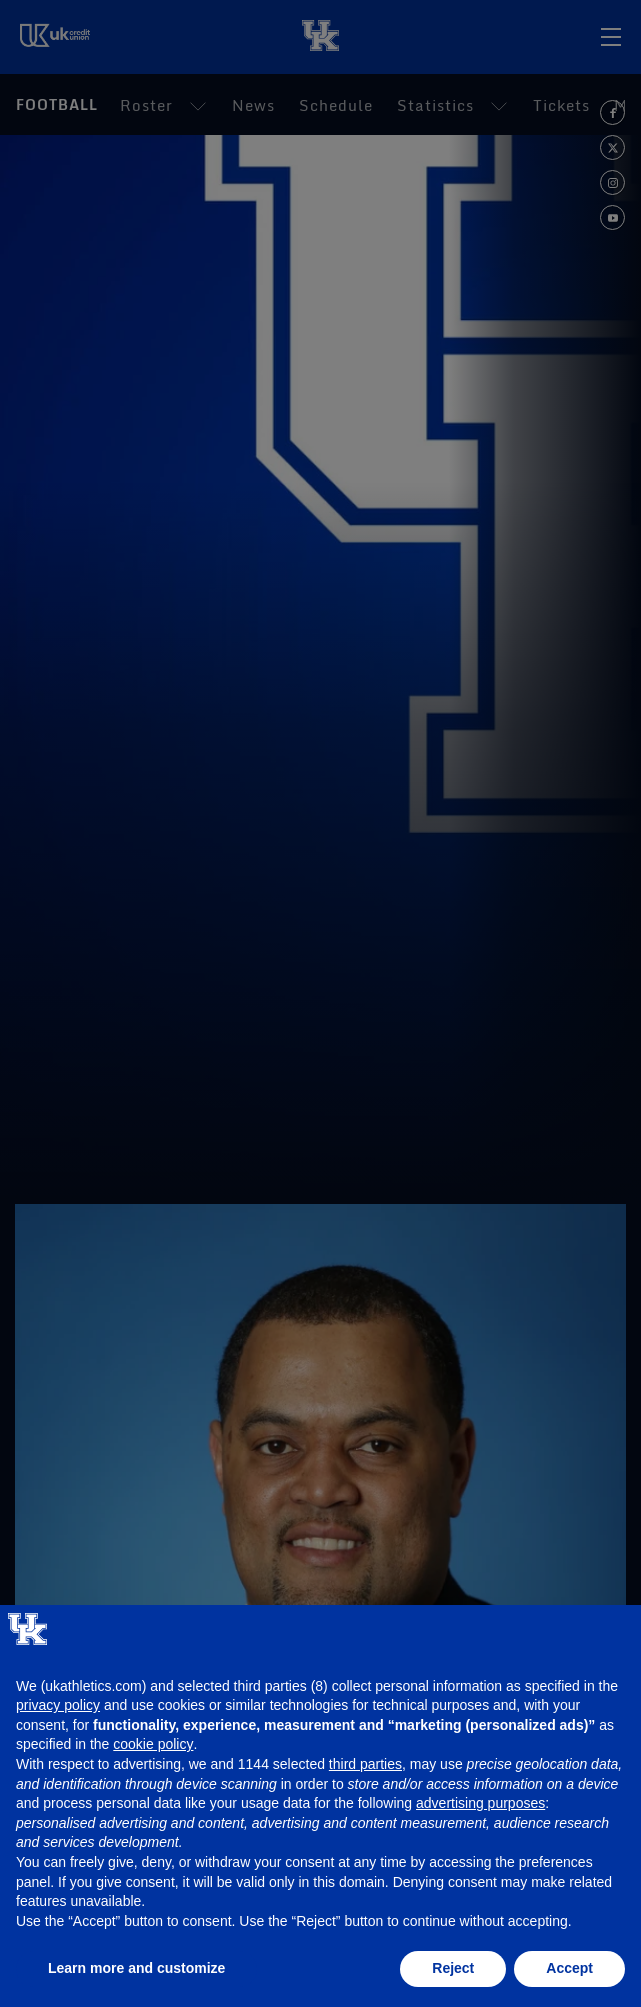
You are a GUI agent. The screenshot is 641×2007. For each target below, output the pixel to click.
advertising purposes (480, 1803)
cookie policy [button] (153, 1744)
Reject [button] (453, 1968)
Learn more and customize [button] (136, 1968)
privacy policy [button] (58, 1705)
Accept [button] (569, 1968)
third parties (365, 1764)
